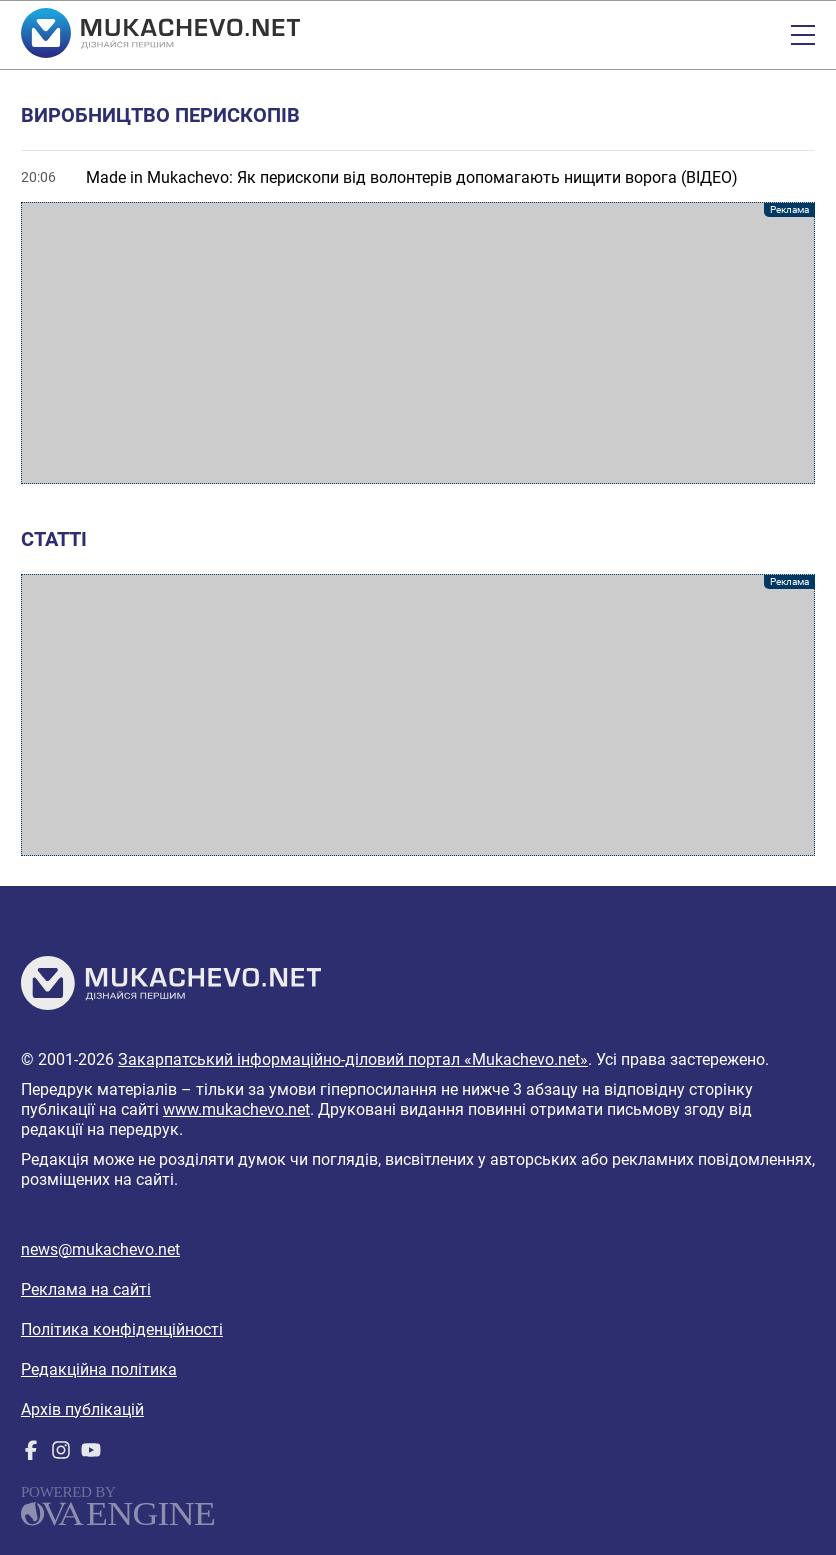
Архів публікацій (82, 1409)
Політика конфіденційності (122, 1329)
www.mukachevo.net (236, 1109)
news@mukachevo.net (100, 1249)
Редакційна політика (99, 1369)
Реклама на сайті (86, 1289)
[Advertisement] (418, 343)
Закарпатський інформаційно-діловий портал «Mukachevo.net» (353, 1059)
